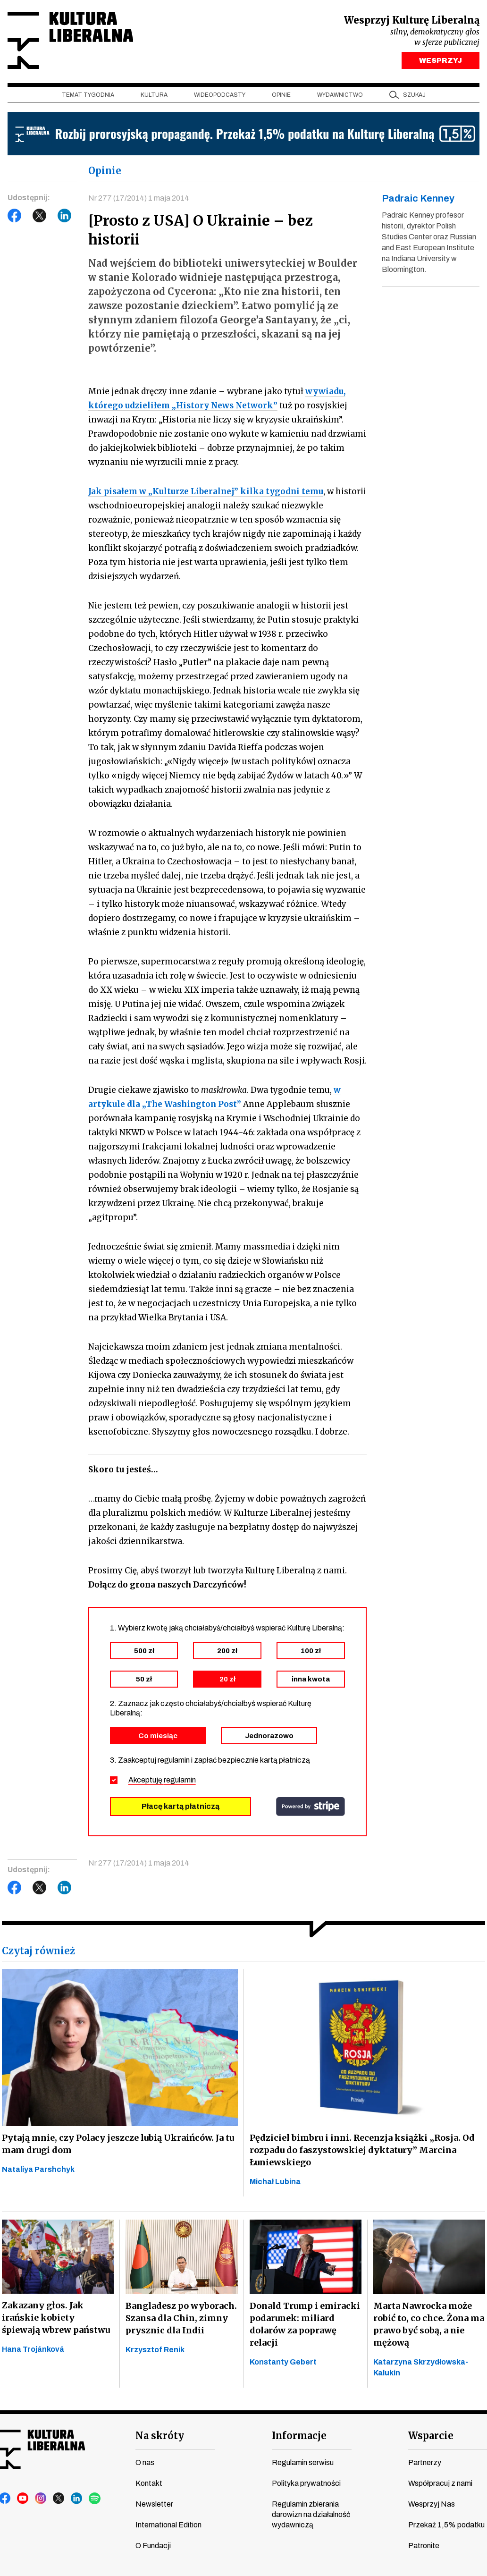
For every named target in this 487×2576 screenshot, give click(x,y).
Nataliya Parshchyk (38, 2169)
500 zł (144, 1651)
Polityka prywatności (306, 2483)
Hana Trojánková (33, 2349)
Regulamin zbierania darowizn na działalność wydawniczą (311, 2514)
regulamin (180, 1780)
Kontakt (148, 2483)
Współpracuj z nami (440, 2483)
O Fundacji (153, 2546)
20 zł (227, 1679)
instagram (41, 2498)
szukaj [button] (414, 95)
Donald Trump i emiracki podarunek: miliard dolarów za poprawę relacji (305, 2324)
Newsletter (154, 2504)
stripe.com (310, 1806)
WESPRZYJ (440, 60)
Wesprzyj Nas (431, 2504)
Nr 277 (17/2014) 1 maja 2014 (138, 198)
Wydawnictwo (340, 95)
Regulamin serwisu (303, 2462)
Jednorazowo (269, 1736)
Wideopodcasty (219, 95)
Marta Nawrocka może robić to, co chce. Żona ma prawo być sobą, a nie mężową (428, 2324)
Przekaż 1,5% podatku (446, 2525)
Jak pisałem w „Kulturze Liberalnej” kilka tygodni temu (205, 491)
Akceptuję (162, 1780)
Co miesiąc (157, 1736)
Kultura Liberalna (70, 40)
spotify (95, 2498)
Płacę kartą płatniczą (180, 1806)
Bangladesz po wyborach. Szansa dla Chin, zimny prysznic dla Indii (181, 2318)
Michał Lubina (275, 2182)
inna (311, 1679)
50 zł (144, 1679)
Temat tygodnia (88, 95)
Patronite (423, 2546)
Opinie (281, 95)
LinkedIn (65, 216)
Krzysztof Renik (155, 2350)
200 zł (227, 1651)
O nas (144, 2462)
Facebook (15, 216)
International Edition (168, 2525)
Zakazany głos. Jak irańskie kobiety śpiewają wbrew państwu (56, 2317)
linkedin (77, 2498)
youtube (23, 2498)
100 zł (311, 1651)
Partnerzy (424, 2462)
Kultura (154, 95)
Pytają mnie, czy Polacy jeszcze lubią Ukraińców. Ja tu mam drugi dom (118, 2143)
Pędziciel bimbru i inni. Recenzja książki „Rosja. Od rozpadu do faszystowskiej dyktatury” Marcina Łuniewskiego (362, 2150)
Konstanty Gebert (283, 2362)
